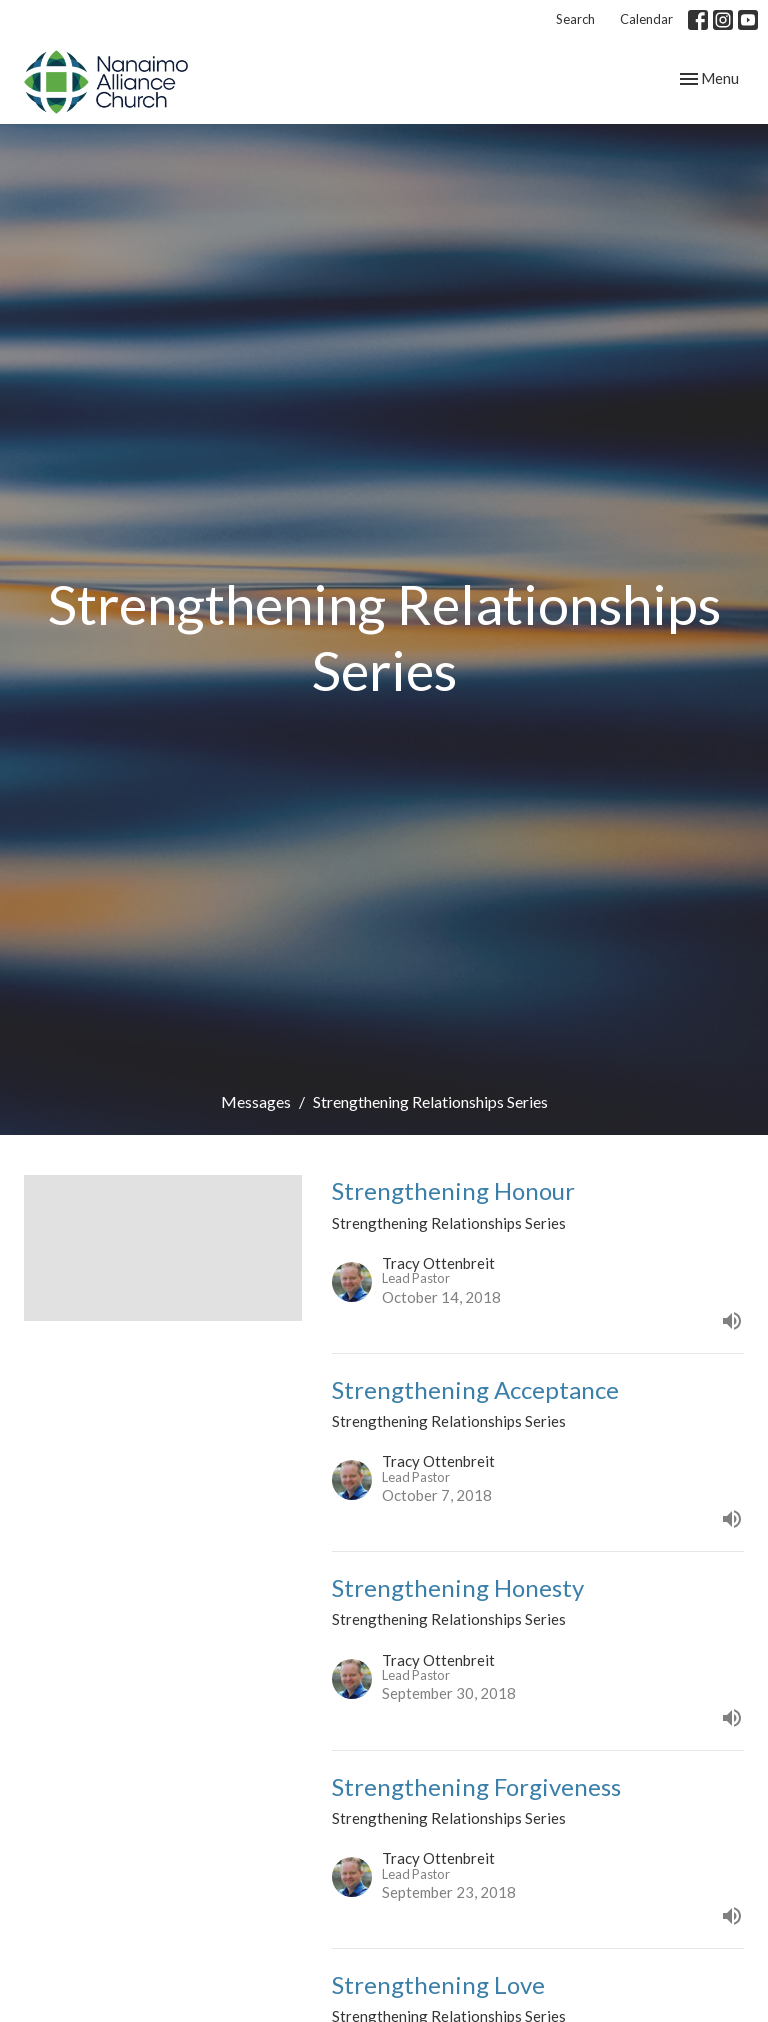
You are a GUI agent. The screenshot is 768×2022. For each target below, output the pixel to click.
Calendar (646, 19)
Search (575, 19)
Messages (256, 1101)
